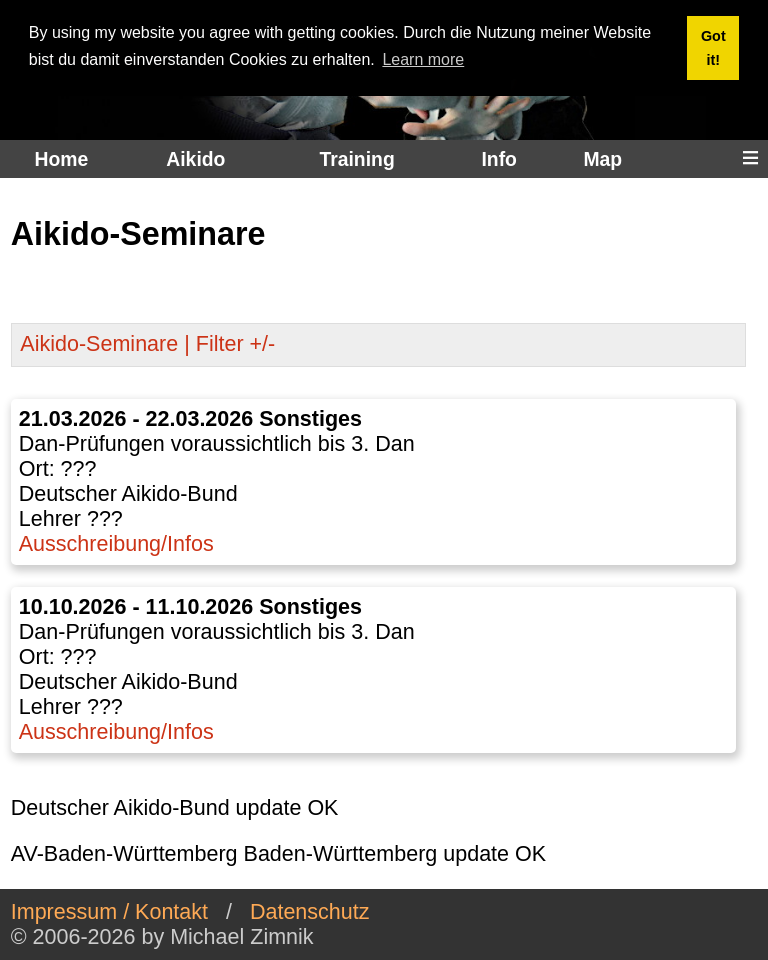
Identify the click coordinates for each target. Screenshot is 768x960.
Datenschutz (310, 912)
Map (602, 159)
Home (62, 159)
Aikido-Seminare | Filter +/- (147, 344)
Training (356, 159)
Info (498, 159)
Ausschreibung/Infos (116, 544)
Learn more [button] (423, 59)
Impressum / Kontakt (109, 912)
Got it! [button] (713, 48)
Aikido (195, 159)
